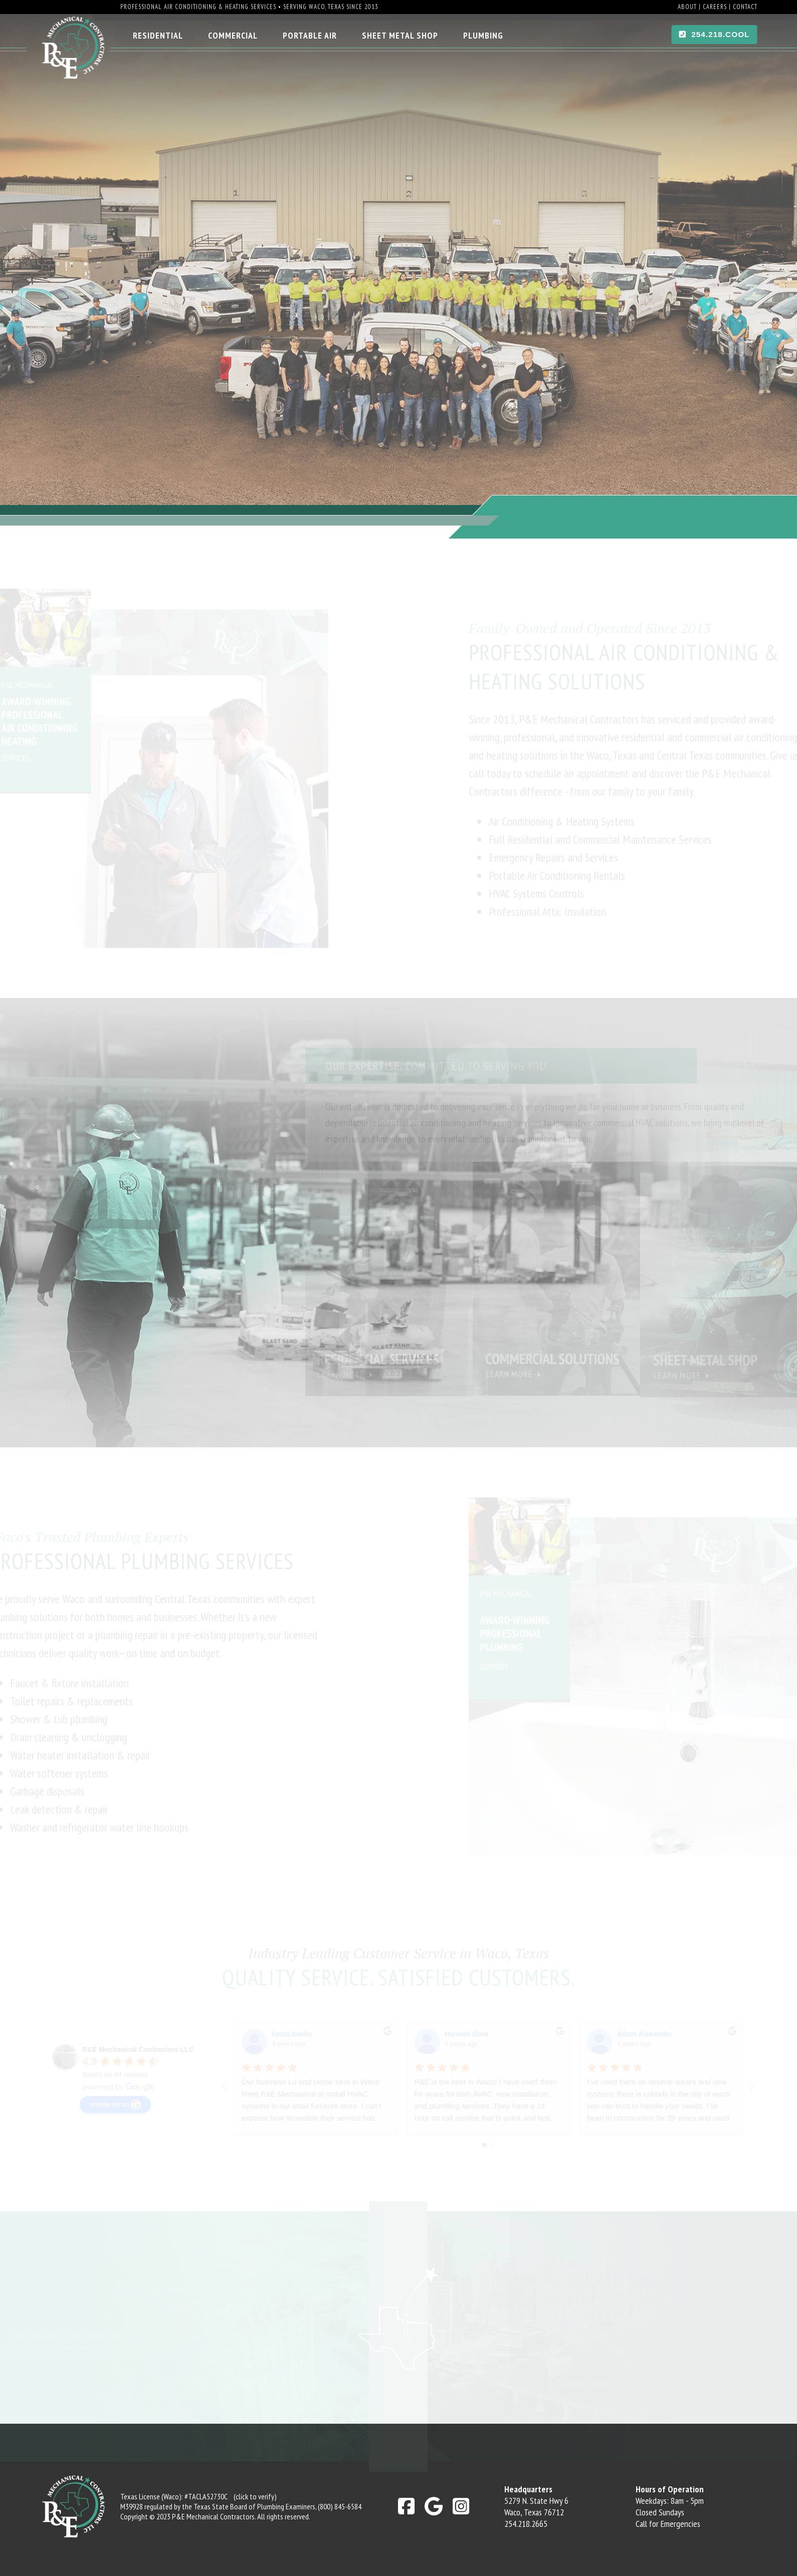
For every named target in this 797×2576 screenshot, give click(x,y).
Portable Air (310, 35)
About (687, 7)
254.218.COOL (714, 34)
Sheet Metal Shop (400, 35)
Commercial (233, 35)
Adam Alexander (644, 2034)
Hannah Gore (467, 2034)
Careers (715, 7)
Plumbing (483, 35)
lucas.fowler (292, 2034)
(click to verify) (255, 2496)
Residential (158, 35)
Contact (745, 7)
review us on (115, 2105)
